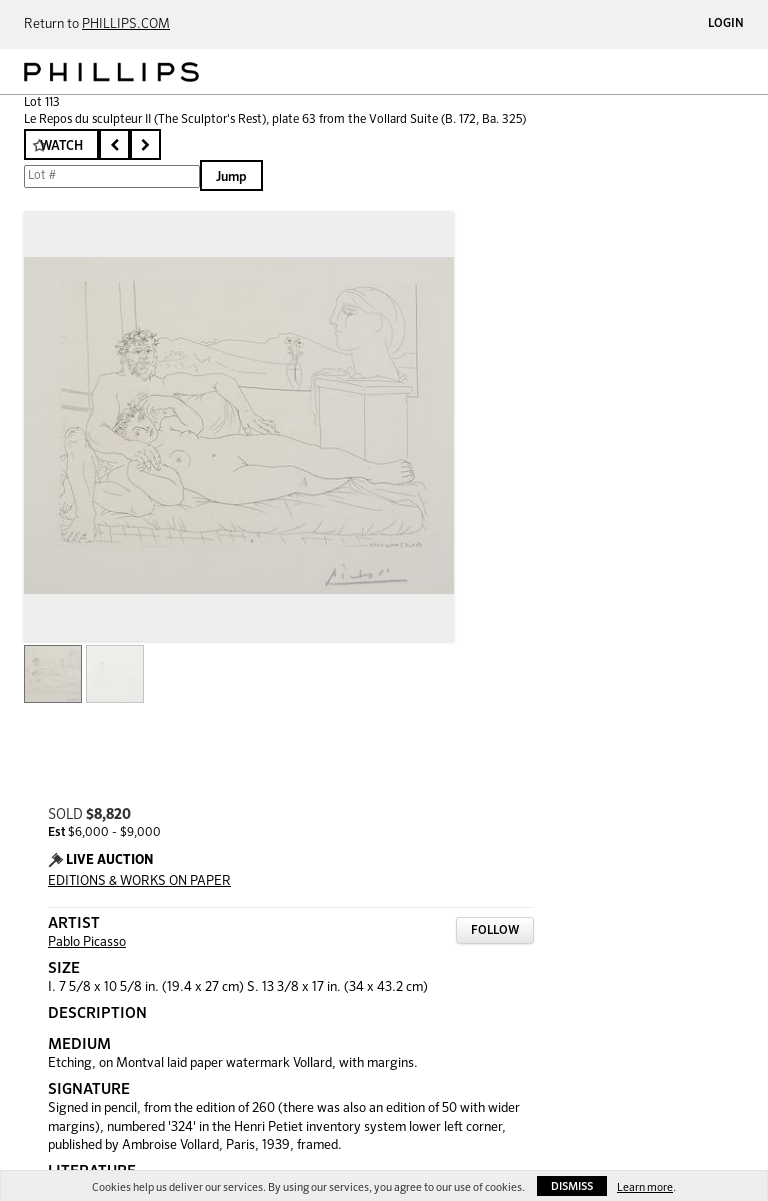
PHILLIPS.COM (126, 24)
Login (726, 24)
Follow (495, 931)
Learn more (645, 1187)
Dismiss (572, 1186)
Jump (231, 177)
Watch (61, 146)
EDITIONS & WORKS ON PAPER (139, 881)
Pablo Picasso (87, 942)
